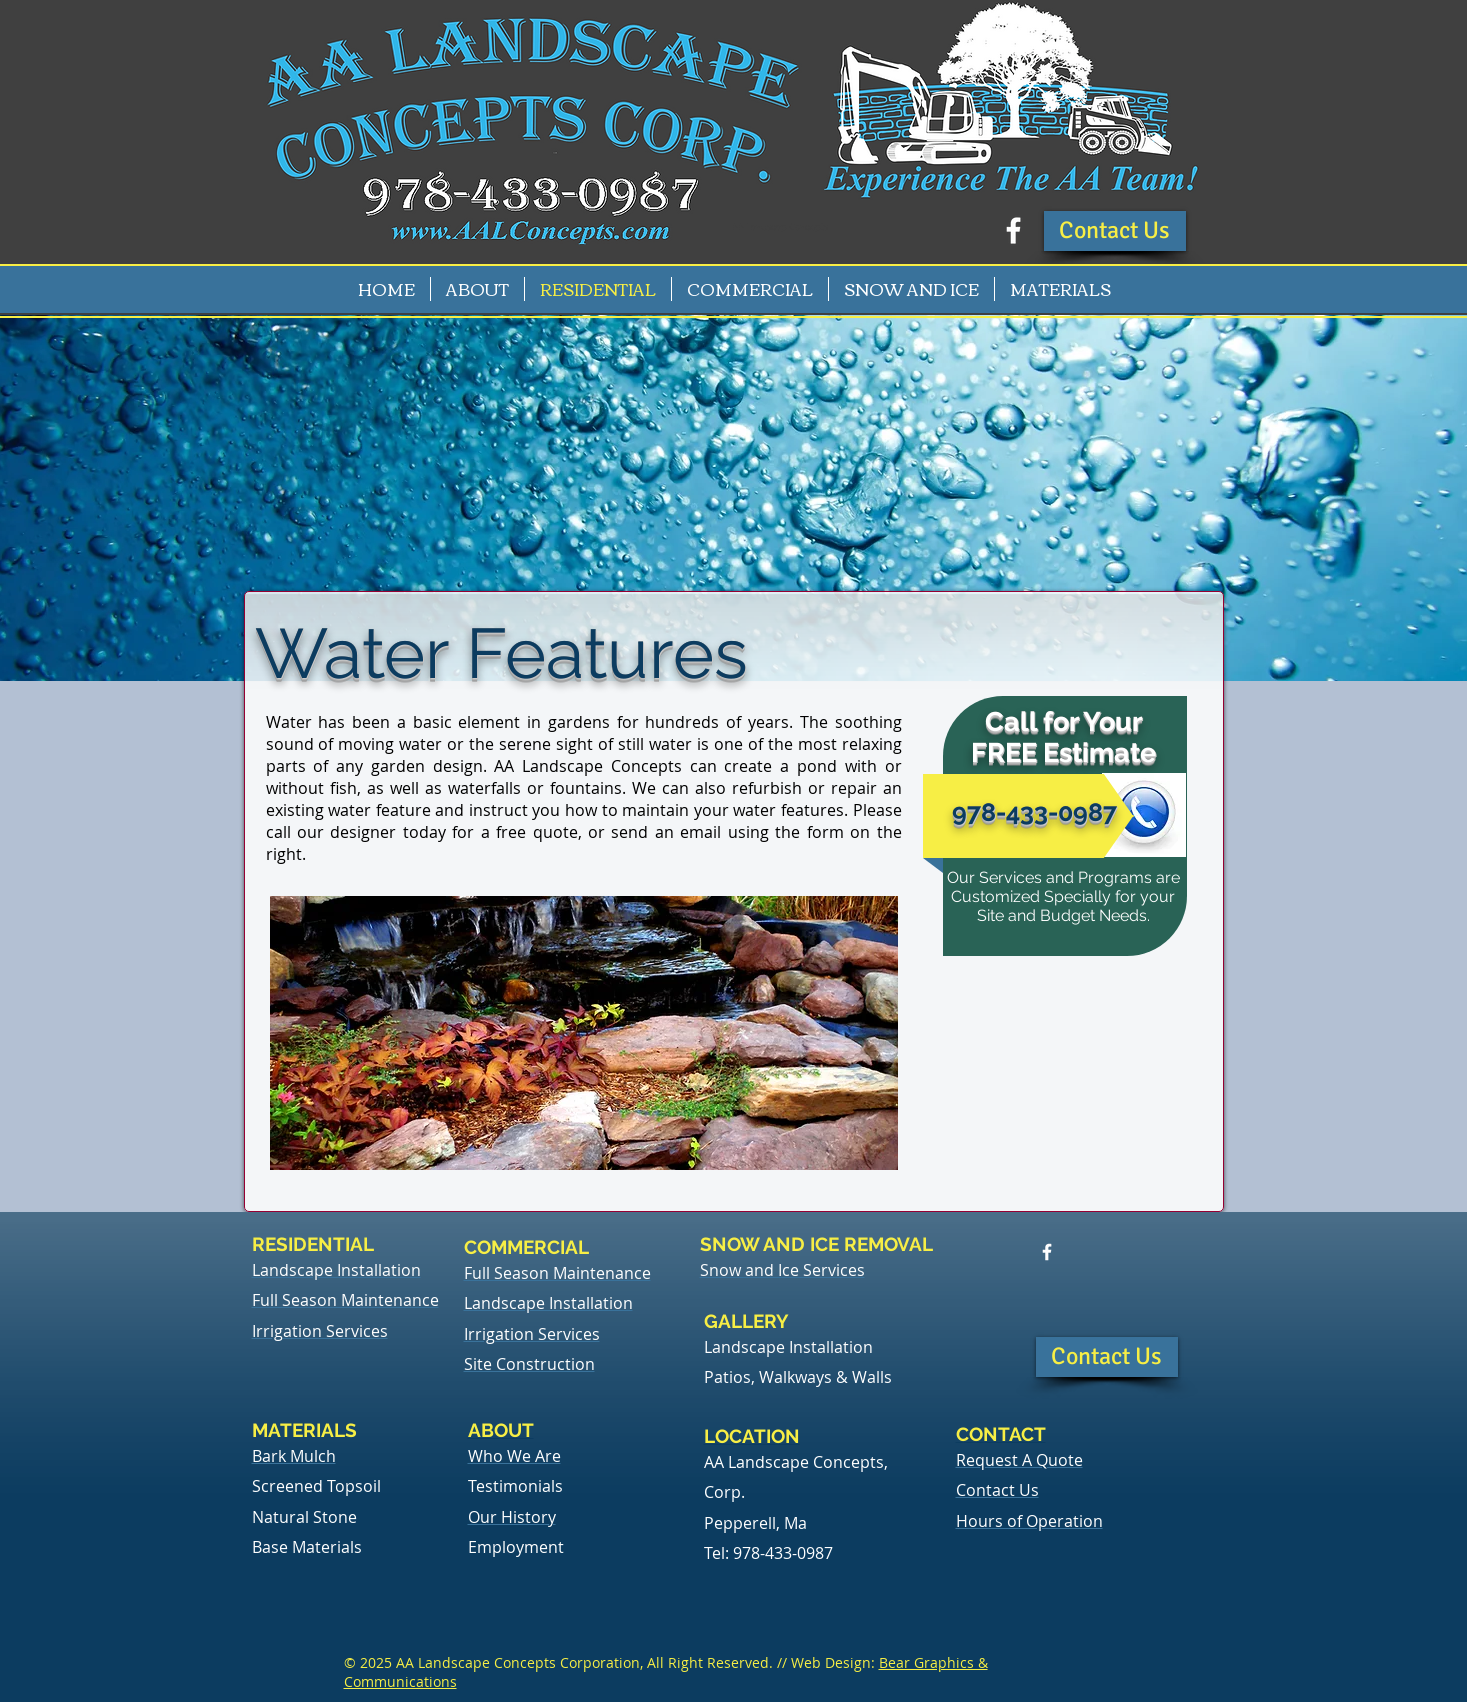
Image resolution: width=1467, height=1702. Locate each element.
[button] (1115, 231)
